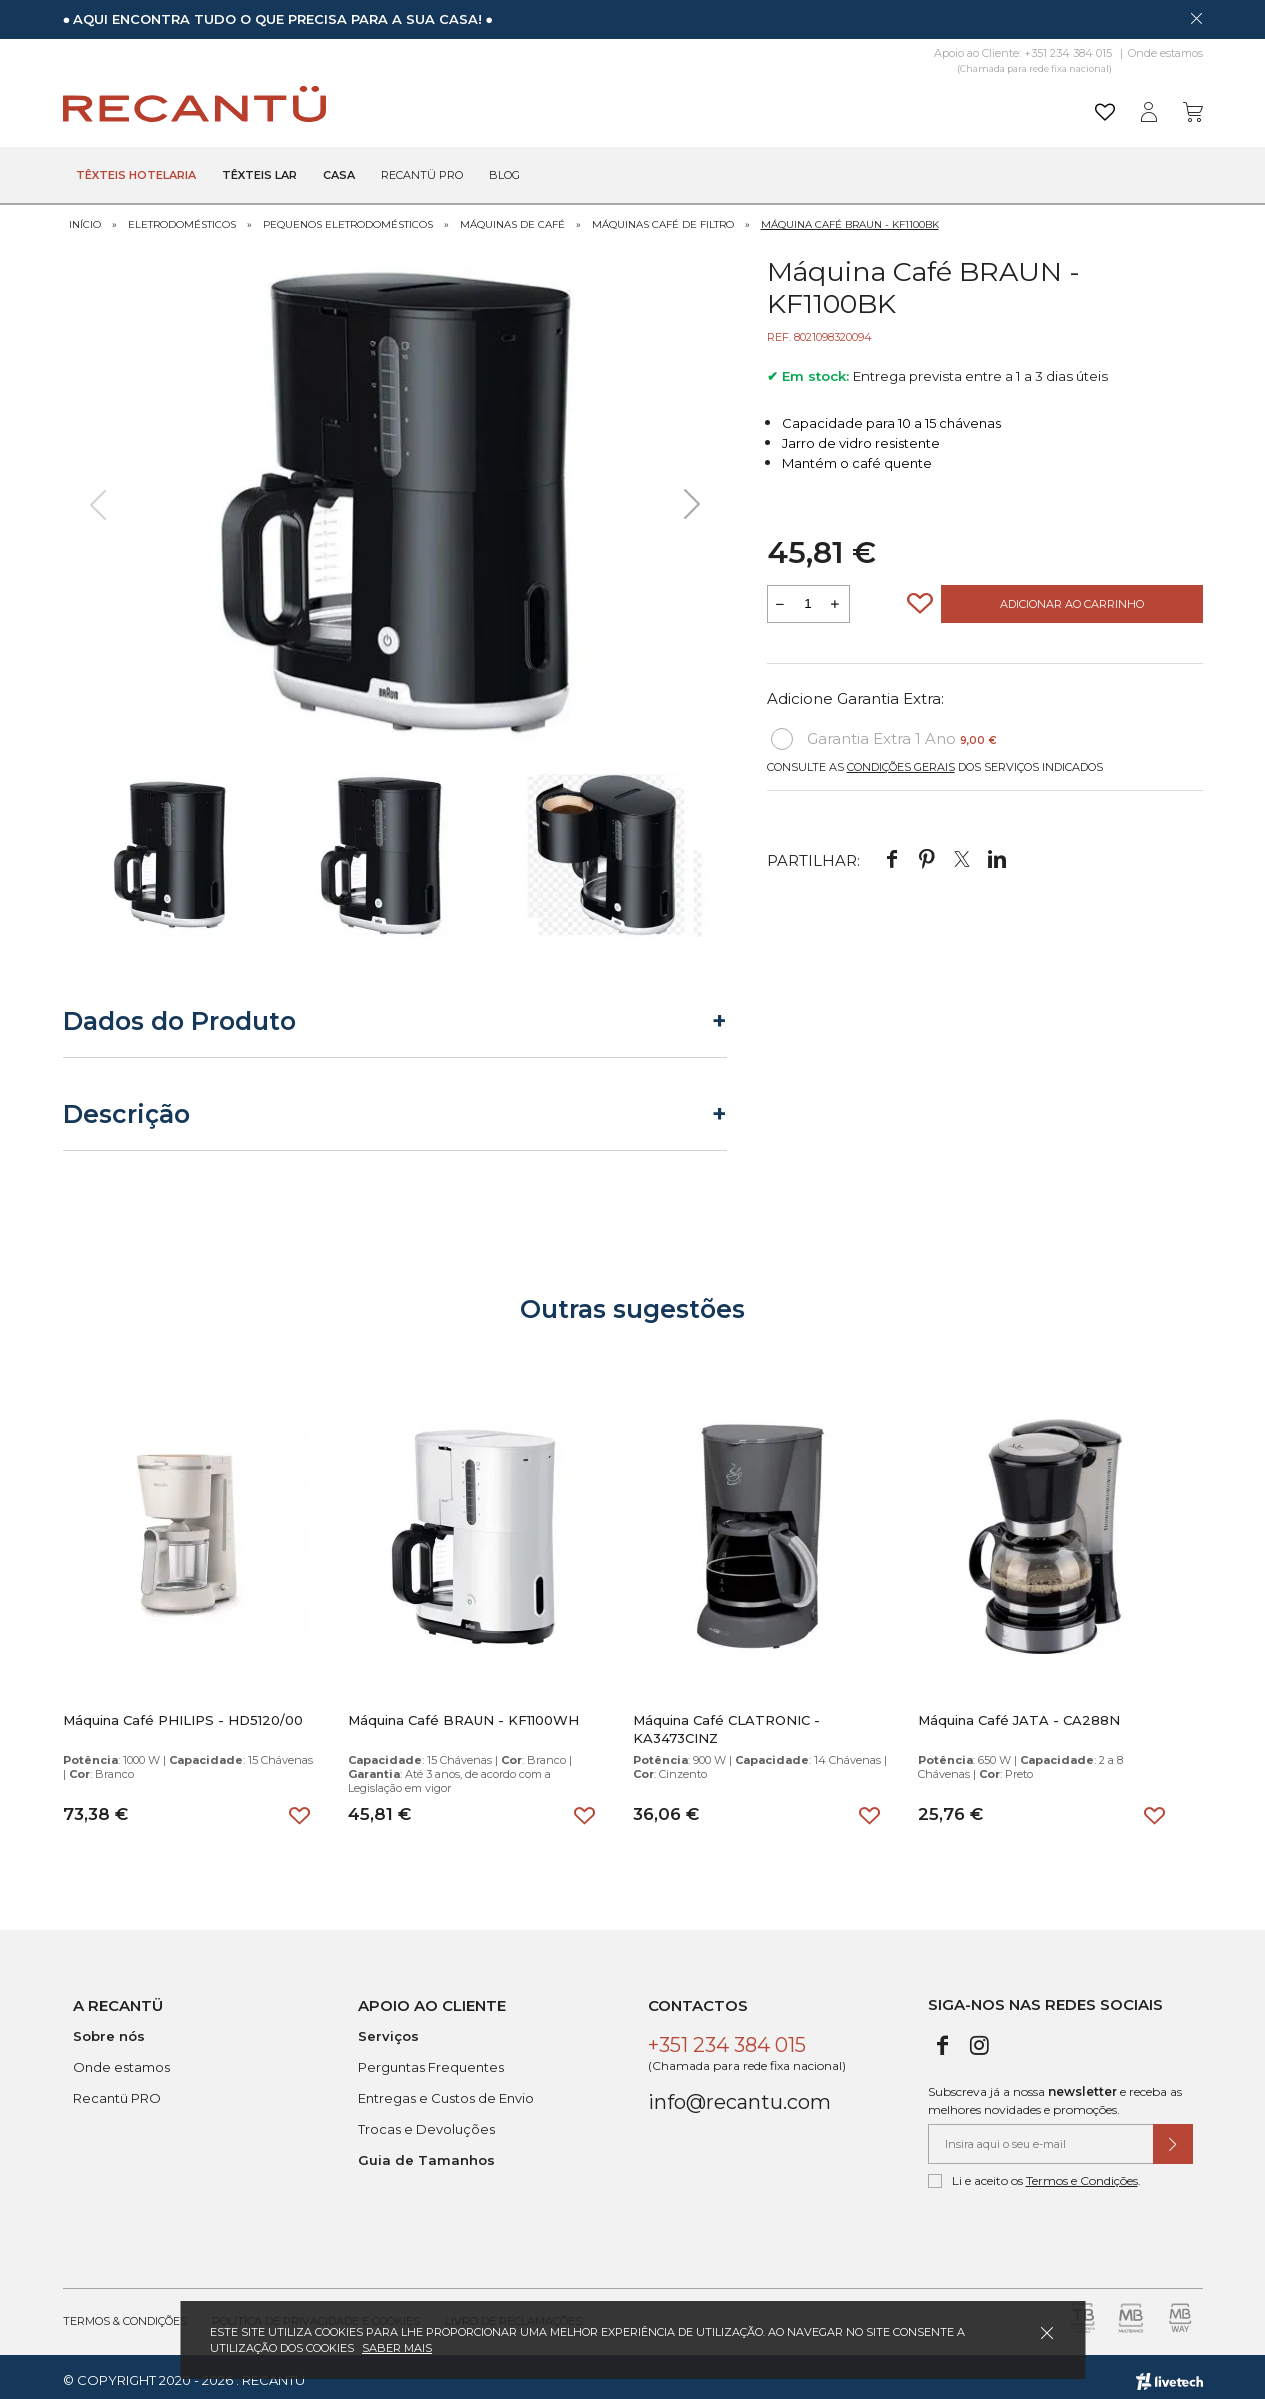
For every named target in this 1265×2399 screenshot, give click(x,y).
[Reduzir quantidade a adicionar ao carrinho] (781, 597)
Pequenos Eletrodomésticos (348, 217)
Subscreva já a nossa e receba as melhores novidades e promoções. (1055, 2093)
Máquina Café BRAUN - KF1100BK (850, 217)
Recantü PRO (117, 2091)
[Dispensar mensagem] (1196, 18)
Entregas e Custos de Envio (446, 2091)
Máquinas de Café (512, 217)
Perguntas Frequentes (431, 2060)
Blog (504, 176)
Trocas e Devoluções (426, 2122)
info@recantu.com (739, 2095)
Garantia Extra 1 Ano (884, 732)
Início (85, 217)
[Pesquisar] (787, 104)
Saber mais (397, 2348)
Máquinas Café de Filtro (663, 217)
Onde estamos (1165, 53)
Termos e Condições (1082, 2173)
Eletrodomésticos (182, 217)
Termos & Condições (125, 2314)
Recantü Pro (422, 176)
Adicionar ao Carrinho (1072, 597)
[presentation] (98, 497)
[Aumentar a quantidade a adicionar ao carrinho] (836, 597)
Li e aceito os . (1034, 2174)
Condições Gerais (901, 760)
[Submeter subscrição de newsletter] (1173, 2137)
